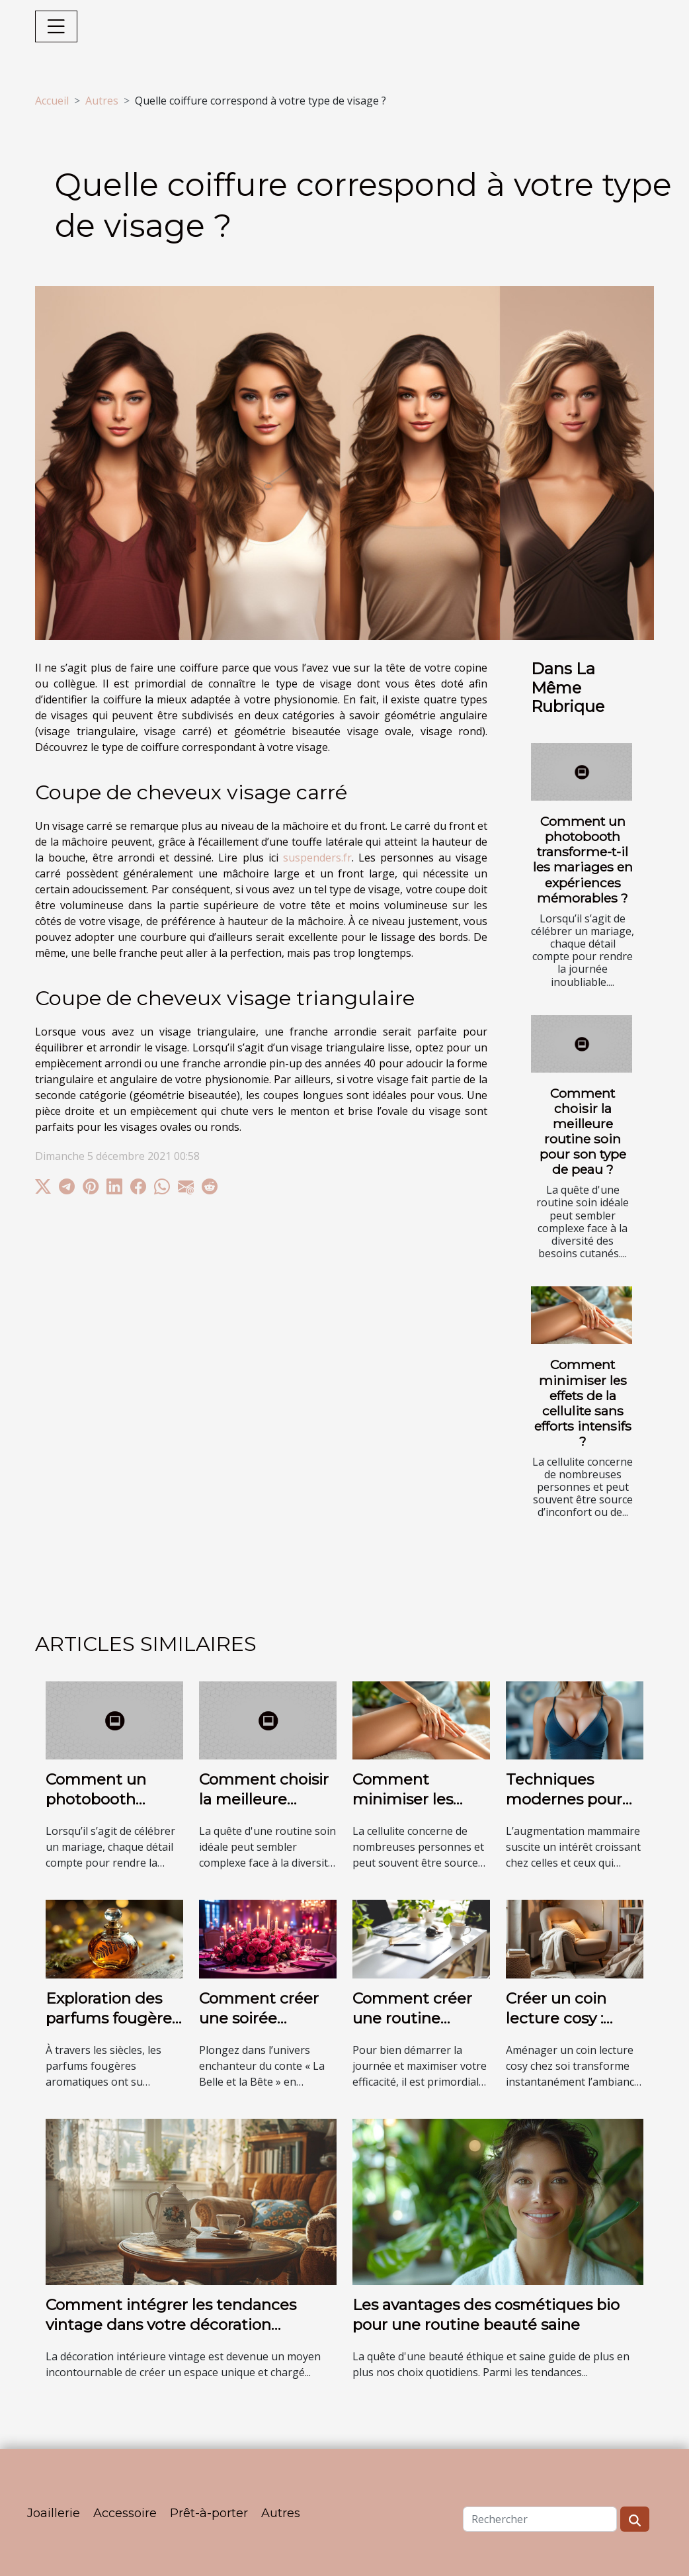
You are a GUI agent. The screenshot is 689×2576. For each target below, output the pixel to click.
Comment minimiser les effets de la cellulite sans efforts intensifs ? (582, 1402)
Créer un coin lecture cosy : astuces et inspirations (556, 2028)
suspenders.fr (317, 857)
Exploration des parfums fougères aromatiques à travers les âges (112, 2028)
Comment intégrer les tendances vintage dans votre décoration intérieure (171, 2324)
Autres (101, 100)
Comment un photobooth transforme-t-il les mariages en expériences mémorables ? (583, 859)
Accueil (52, 100)
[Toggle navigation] (56, 26)
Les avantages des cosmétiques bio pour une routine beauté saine (486, 2314)
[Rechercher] (540, 2519)
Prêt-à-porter (209, 2513)
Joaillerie (53, 2513)
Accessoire (125, 2513)
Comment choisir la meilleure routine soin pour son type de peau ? (583, 1131)
